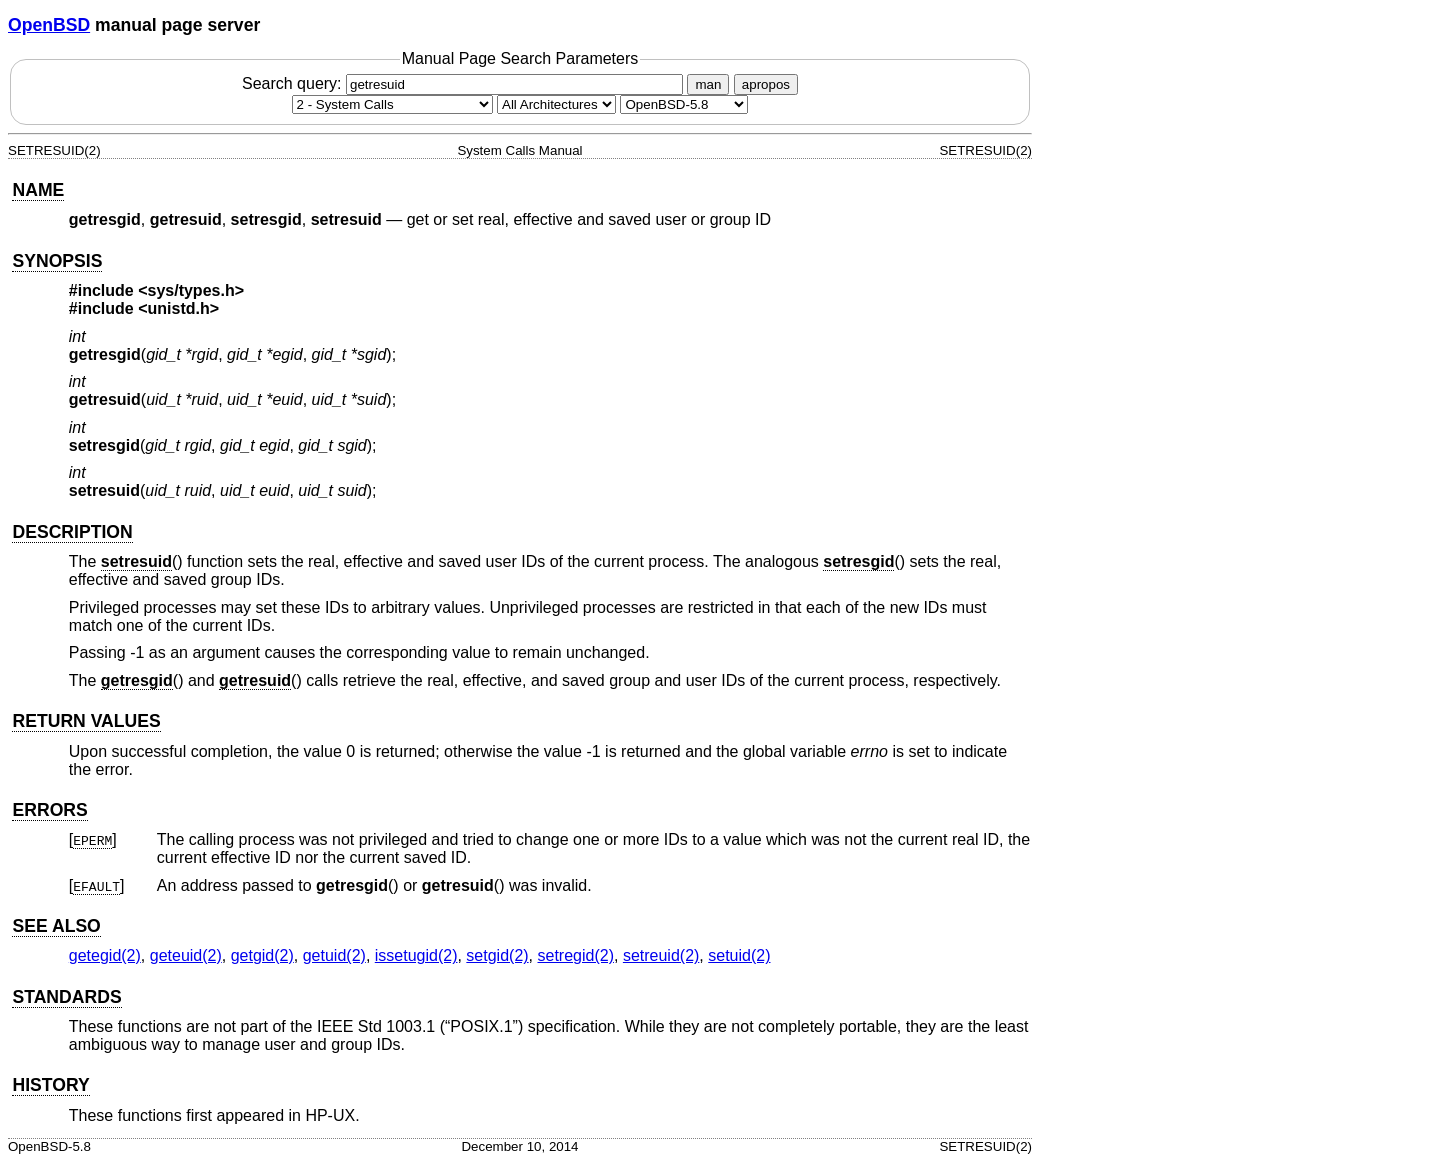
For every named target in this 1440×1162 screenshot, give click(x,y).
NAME (38, 190)
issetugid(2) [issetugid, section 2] (416, 955)
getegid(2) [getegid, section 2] (105, 955)
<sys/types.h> (191, 290)
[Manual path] (684, 104)
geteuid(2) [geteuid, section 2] (186, 955)
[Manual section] (392, 104)
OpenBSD (49, 25)
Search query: (465, 83)
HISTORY (50, 1085)
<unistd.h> (178, 308)
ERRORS (49, 810)
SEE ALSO (56, 926)
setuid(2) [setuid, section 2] (739, 955)
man (708, 84)
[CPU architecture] (556, 104)
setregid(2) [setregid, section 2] (576, 955)
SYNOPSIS (57, 261)
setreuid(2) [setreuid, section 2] (661, 955)
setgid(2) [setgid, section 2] (497, 955)
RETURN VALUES (86, 721)
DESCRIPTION (72, 532)
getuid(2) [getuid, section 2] (334, 955)
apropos (766, 84)
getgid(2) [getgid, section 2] (262, 955)
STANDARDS (66, 997)
